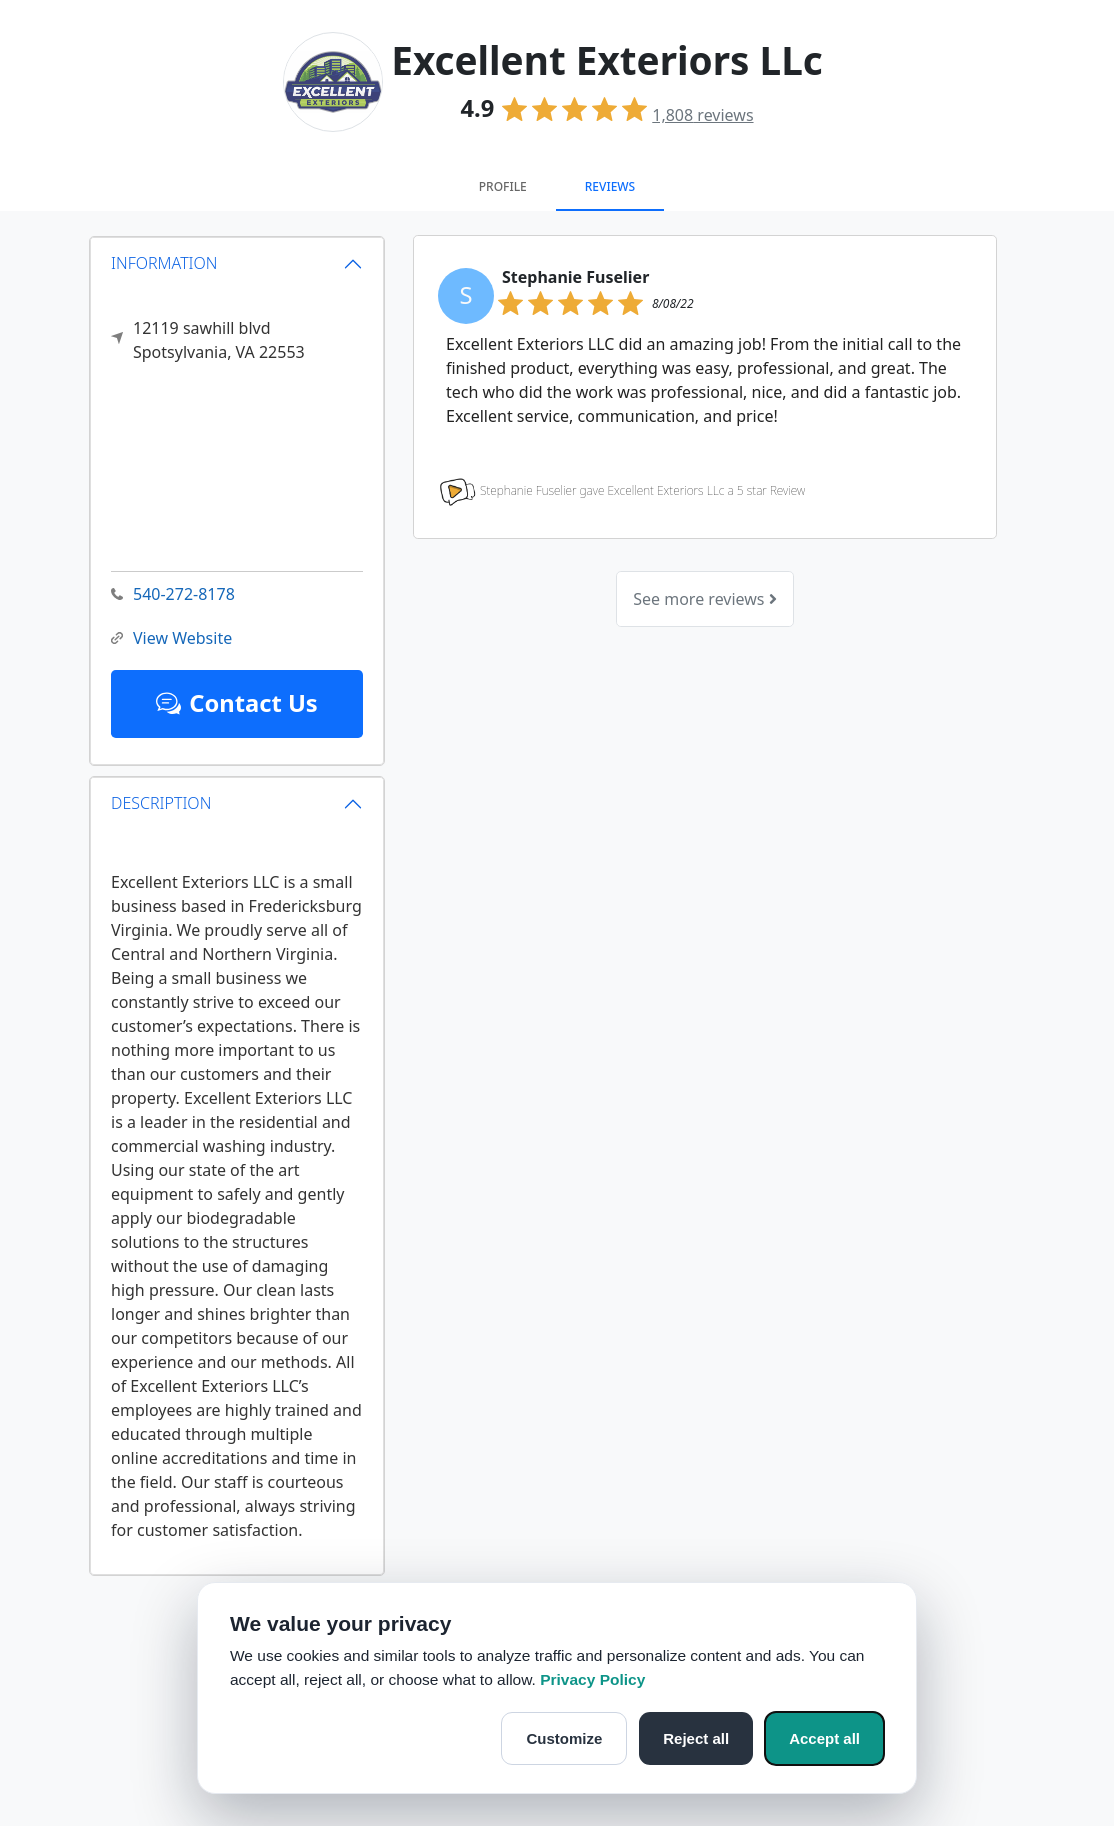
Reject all (696, 1738)
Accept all (824, 1738)
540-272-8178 (173, 594)
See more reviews (704, 599)
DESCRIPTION (161, 803)
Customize (564, 1738)
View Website (171, 638)
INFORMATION (164, 263)
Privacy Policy (592, 1679)
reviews (702, 115)
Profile (503, 186)
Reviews (610, 186)
